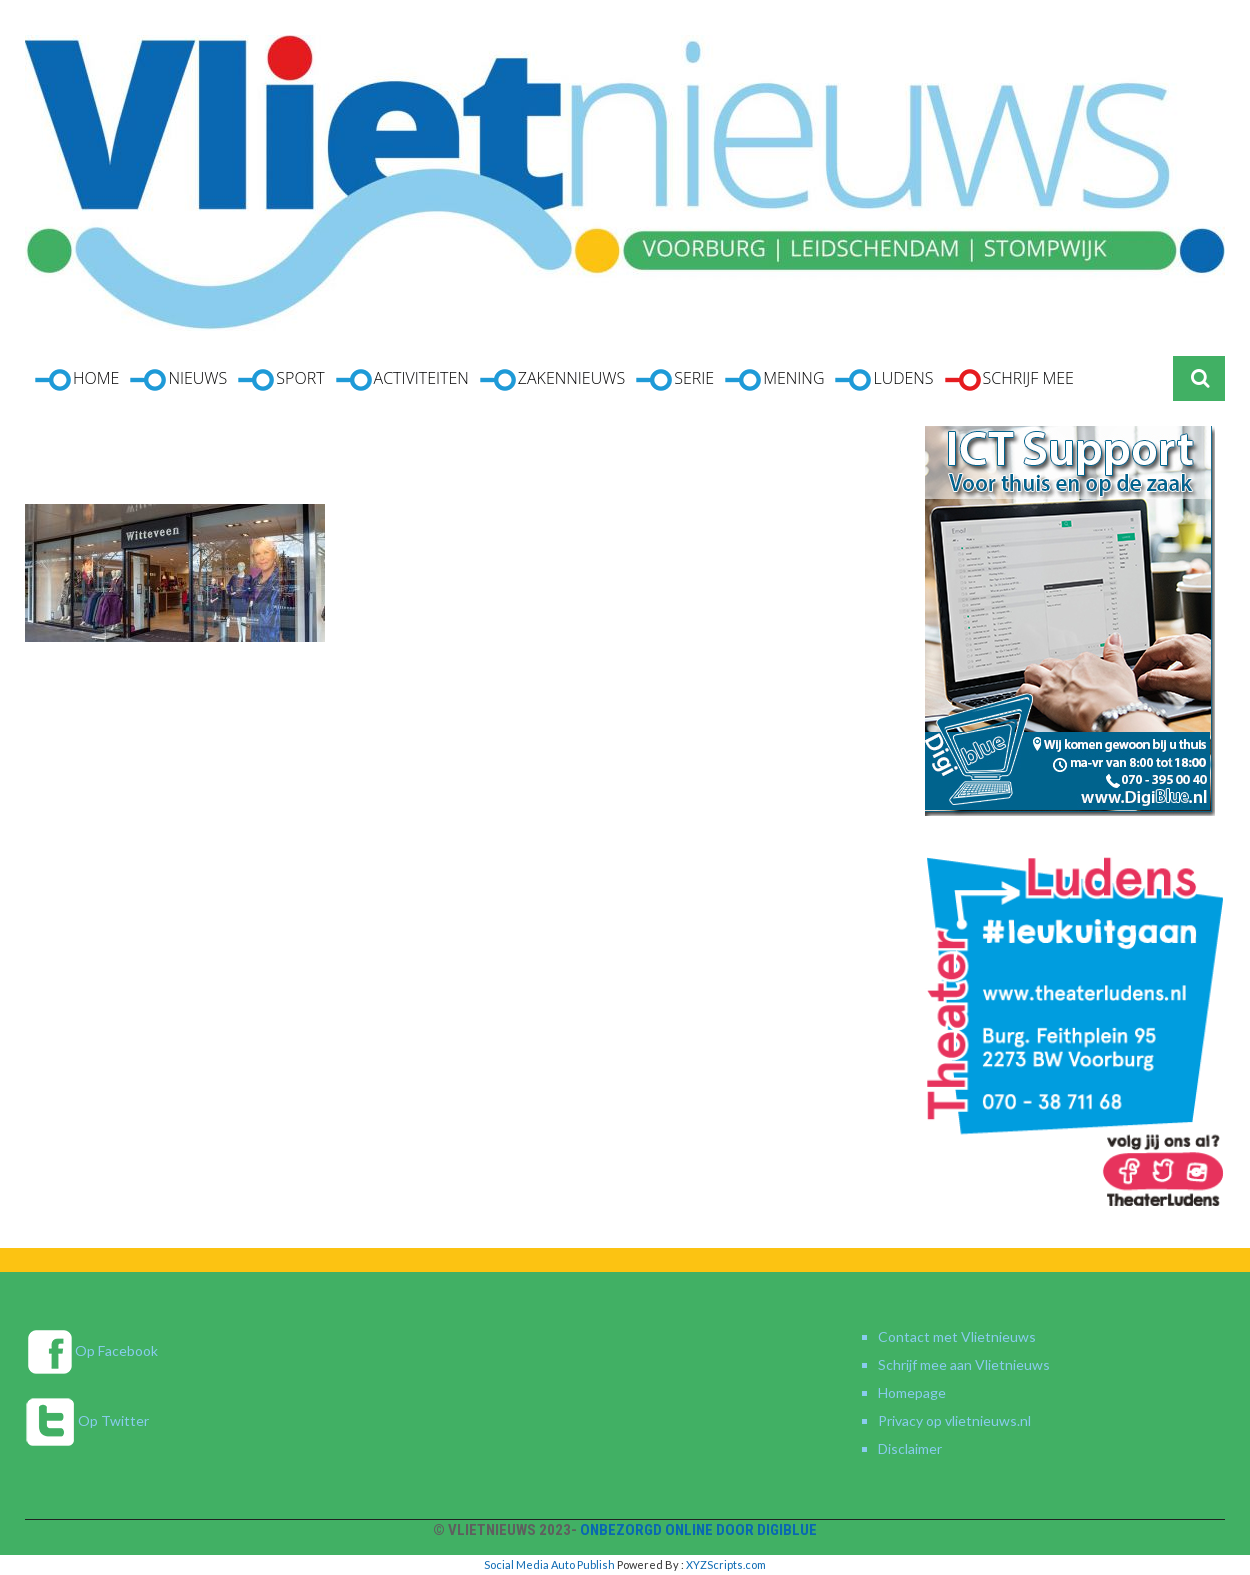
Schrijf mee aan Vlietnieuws (964, 1364)
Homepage (912, 1392)
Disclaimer (910, 1448)
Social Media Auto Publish (549, 1564)
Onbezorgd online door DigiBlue (698, 1530)
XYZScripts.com (726, 1564)
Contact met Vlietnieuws (957, 1336)
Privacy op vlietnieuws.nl (954, 1420)
